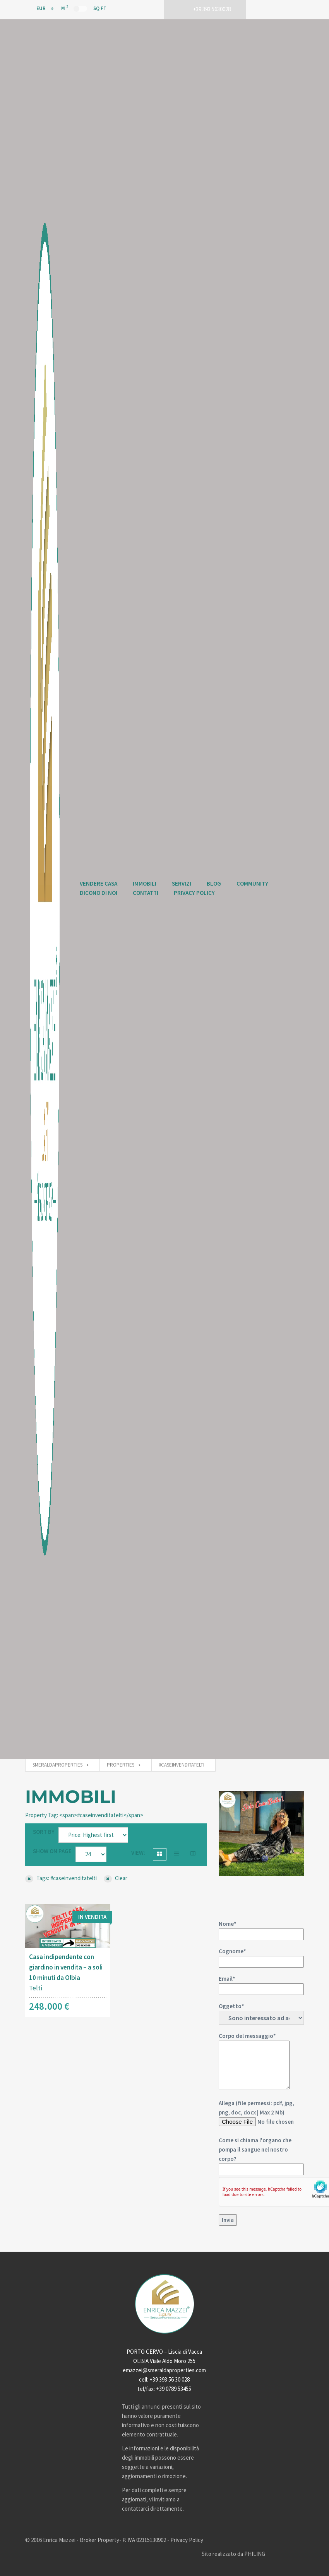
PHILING (254, 2553)
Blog (214, 883)
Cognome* (261, 1956)
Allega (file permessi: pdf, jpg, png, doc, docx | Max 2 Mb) (261, 2162)
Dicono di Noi (98, 892)
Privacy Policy (194, 892)
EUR (36, 8)
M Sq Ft (83, 8)
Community (252, 883)
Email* (261, 1984)
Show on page (52, 1851)
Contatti (145, 892)
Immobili (144, 883)
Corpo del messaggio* (254, 2061)
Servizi (181, 883)
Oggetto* (261, 2013)
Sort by (44, 1831)
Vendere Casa (98, 883)
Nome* (261, 1929)
